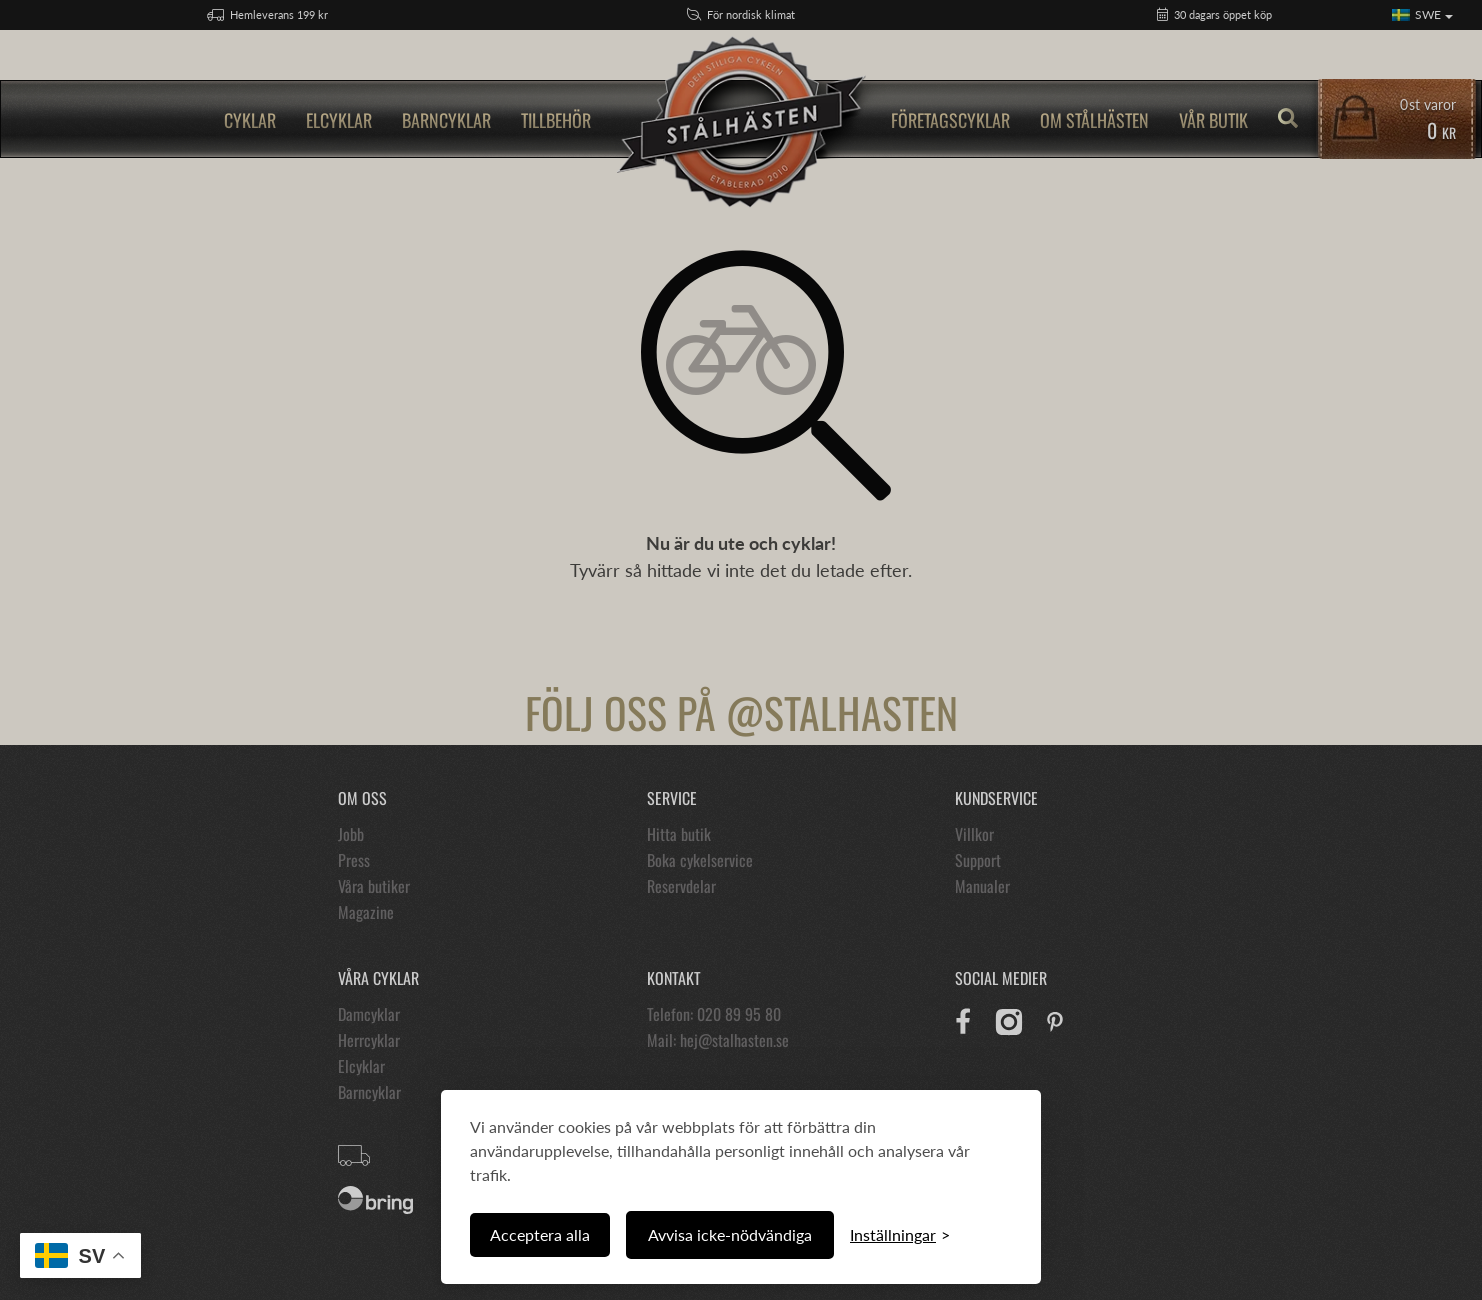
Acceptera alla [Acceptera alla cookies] (540, 1234)
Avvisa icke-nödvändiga (730, 1234)
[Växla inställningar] (900, 1235)
